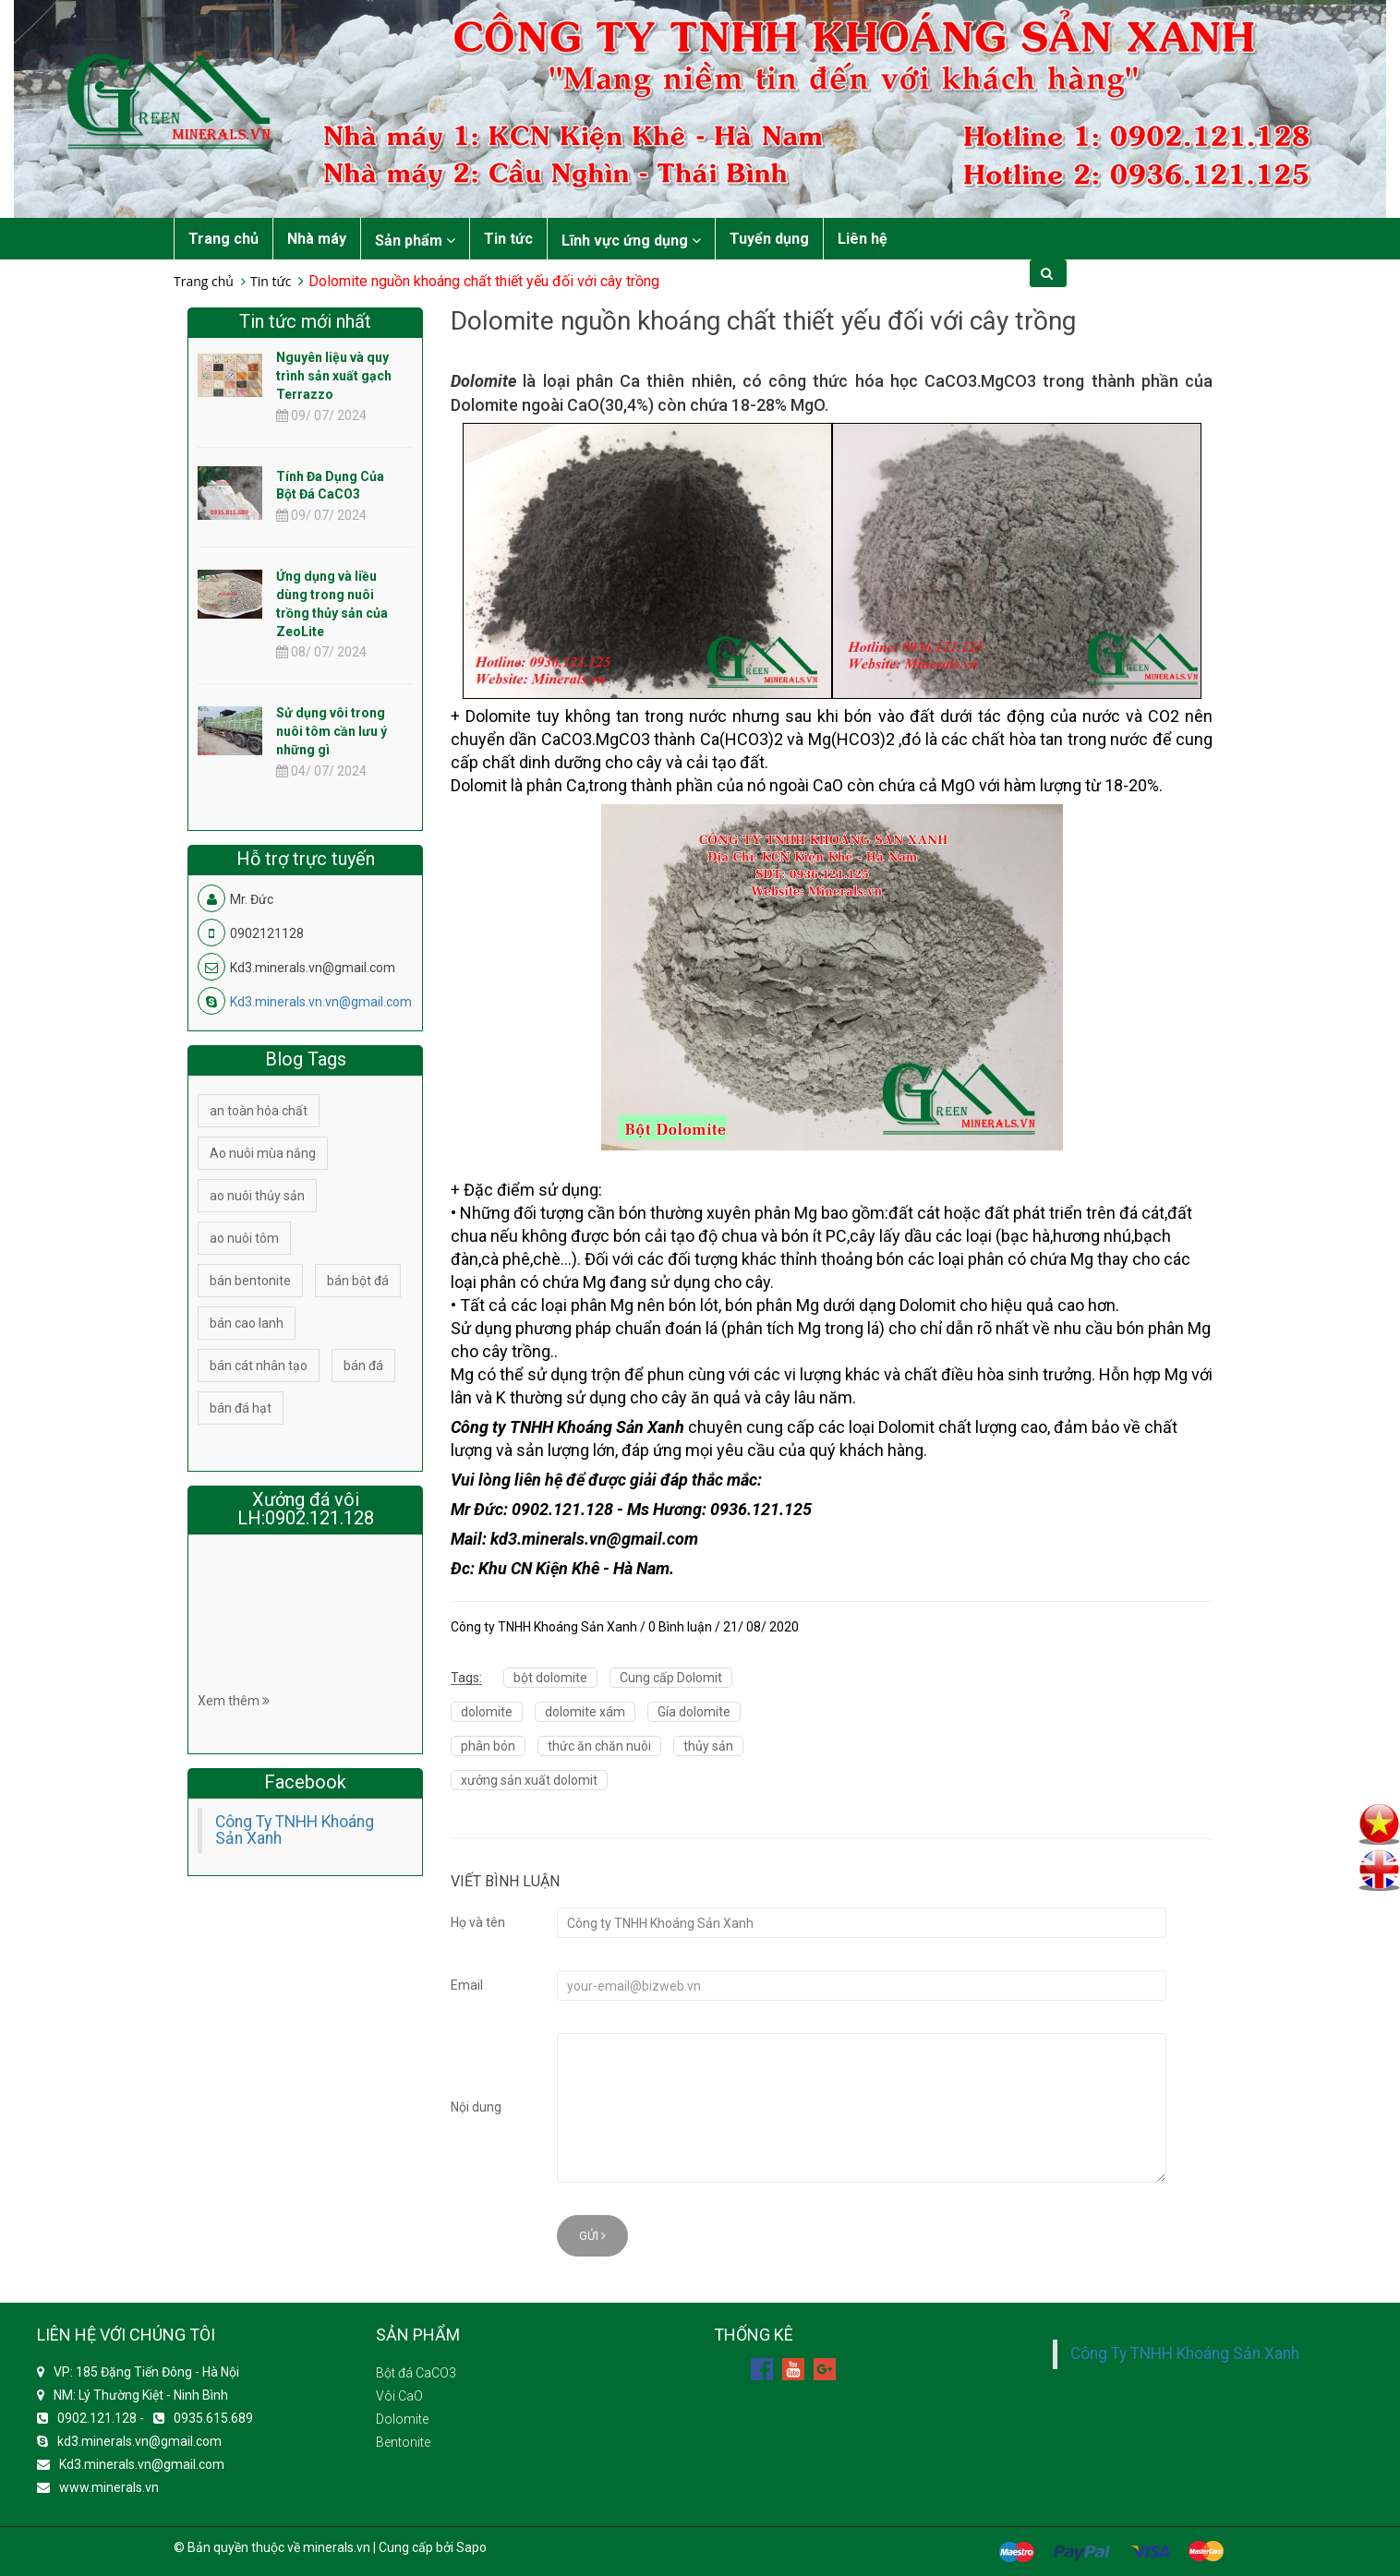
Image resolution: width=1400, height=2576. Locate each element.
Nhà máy (316, 238)
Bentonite (403, 2442)
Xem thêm (234, 1700)
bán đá (363, 1365)
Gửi (592, 2236)
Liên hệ (862, 238)
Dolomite (402, 2419)
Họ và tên (478, 1922)
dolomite (487, 1711)
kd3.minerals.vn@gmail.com (139, 2441)
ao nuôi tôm (244, 1238)
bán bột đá (358, 1280)
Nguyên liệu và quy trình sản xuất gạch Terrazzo (334, 376)
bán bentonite (250, 1280)
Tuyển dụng (769, 238)
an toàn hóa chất (259, 1110)
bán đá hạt (241, 1408)
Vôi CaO (399, 2396)
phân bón (488, 1746)
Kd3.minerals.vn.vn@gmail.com (321, 1001)
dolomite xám (585, 1711)
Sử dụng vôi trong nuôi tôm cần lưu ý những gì (331, 731)
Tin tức (508, 238)
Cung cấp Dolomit (671, 1677)
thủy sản (708, 1746)
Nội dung (476, 2107)
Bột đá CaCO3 (416, 2372)
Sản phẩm (415, 240)
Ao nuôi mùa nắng (263, 1153)
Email (467, 1985)
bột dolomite (550, 1677)
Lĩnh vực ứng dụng (631, 240)
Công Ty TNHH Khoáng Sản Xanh (294, 1830)
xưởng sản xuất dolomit (529, 1780)
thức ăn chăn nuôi (599, 1746)
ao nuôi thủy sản (257, 1195)
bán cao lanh (247, 1323)
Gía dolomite (694, 1711)
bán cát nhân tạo (259, 1365)
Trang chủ (223, 238)
